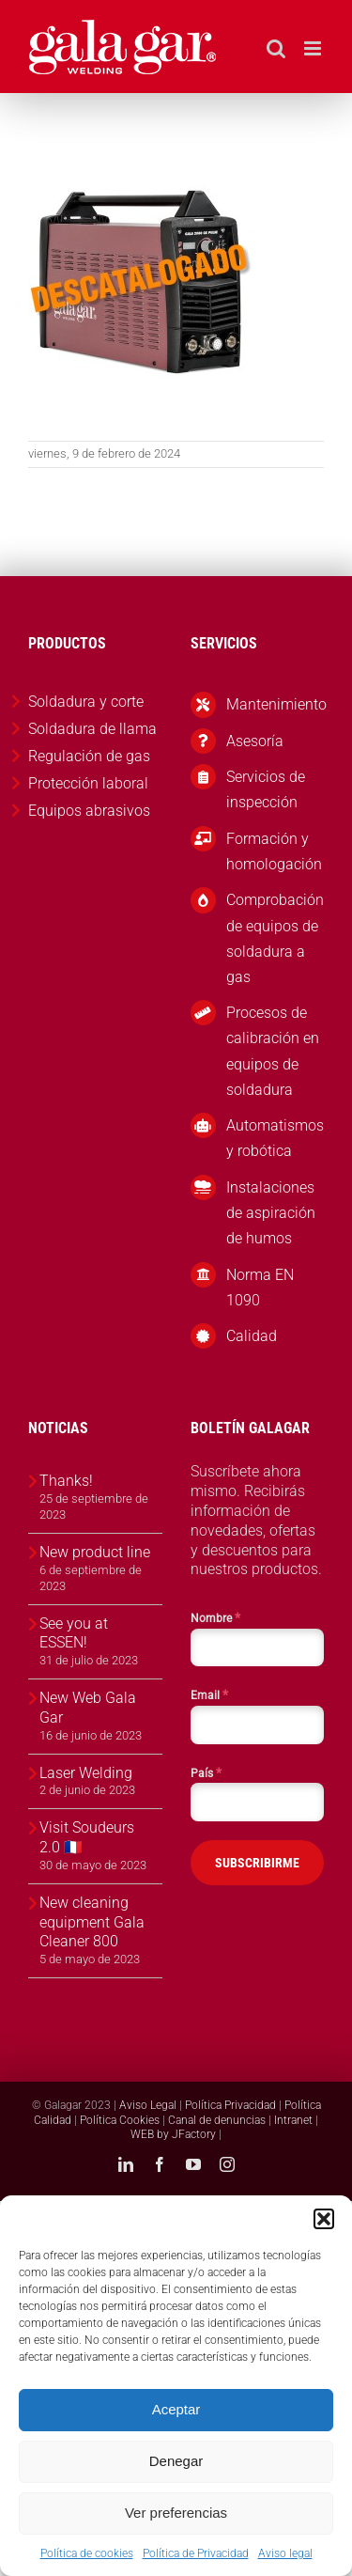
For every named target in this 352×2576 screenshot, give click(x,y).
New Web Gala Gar (87, 1707)
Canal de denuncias (217, 2120)
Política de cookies (86, 2553)
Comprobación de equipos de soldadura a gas (275, 938)
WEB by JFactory (173, 2134)
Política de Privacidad (196, 2553)
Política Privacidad (230, 2105)
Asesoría (254, 741)
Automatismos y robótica (275, 1138)
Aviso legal (285, 2553)
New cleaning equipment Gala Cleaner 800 (92, 1922)
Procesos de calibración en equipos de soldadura (272, 1051)
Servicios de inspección (265, 789)
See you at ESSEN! (73, 1633)
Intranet (293, 2120)
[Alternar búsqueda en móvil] (276, 48)
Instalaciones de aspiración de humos (270, 1213)
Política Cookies (120, 2120)
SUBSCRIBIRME (257, 1862)
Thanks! (66, 1481)
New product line (94, 1552)
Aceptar (176, 2409)
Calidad (251, 1336)
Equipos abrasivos (89, 811)
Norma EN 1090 (260, 1287)
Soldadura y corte (86, 701)
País (206, 1772)
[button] (323, 2218)
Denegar (176, 2461)
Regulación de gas (89, 756)
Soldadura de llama (92, 729)
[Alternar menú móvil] (314, 48)
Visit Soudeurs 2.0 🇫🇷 (86, 1837)
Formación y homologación (274, 851)
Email (209, 1694)
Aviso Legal (147, 2105)
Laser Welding (85, 1773)
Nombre (215, 1617)
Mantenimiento (275, 704)
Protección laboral (88, 783)
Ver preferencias (176, 2513)
